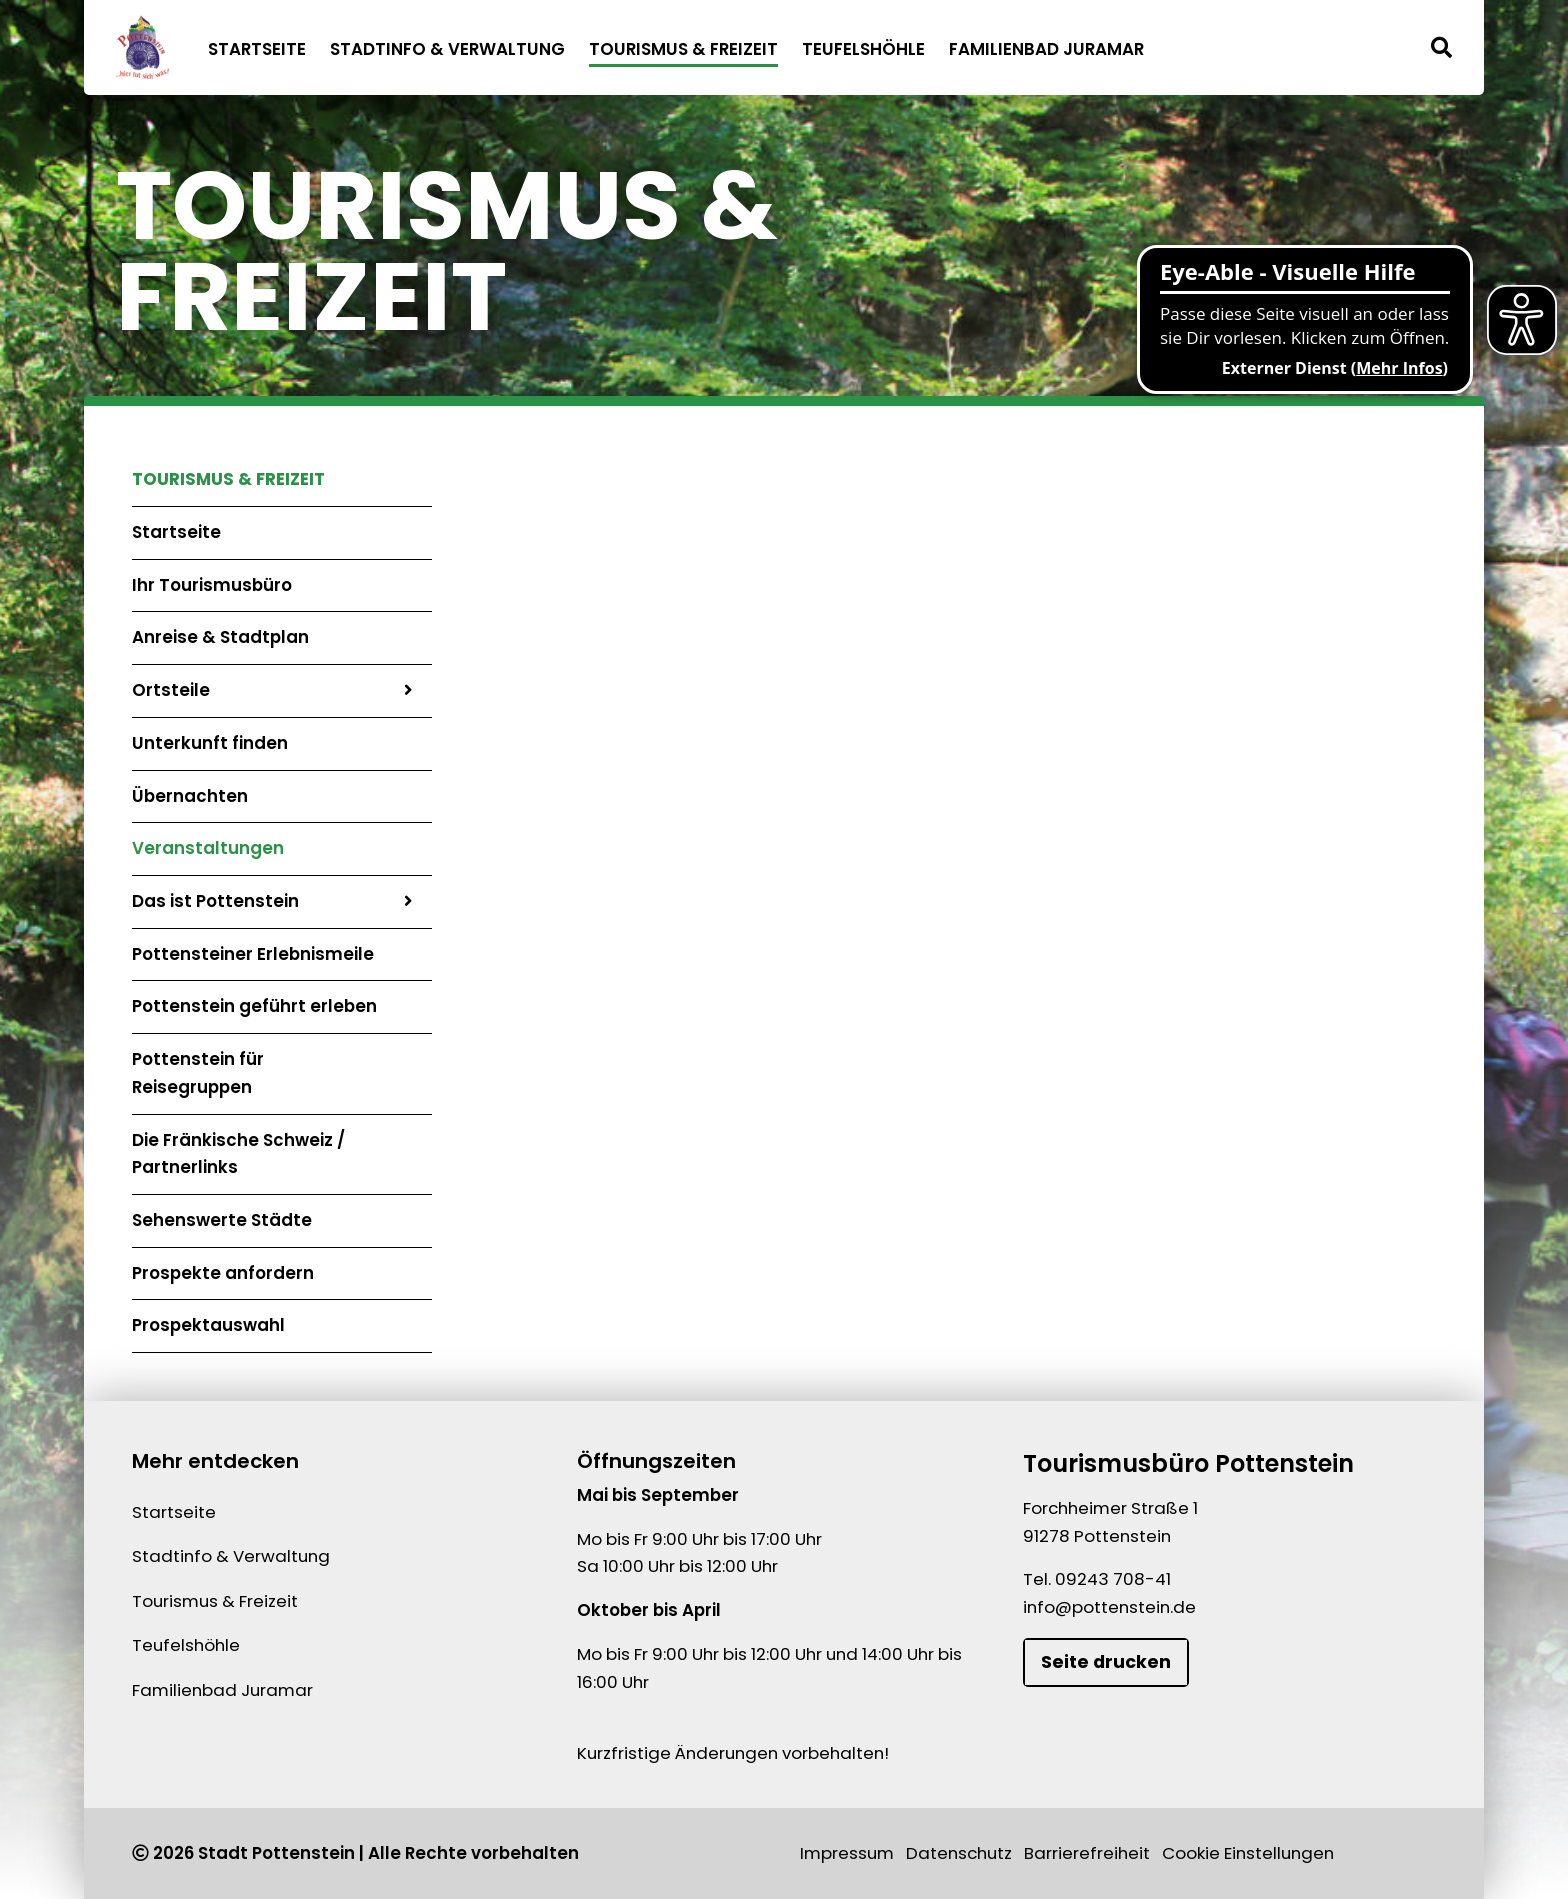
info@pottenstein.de (1109, 1607)
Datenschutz (959, 1853)
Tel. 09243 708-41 (1097, 1579)
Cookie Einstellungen (1248, 1853)
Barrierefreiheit (1087, 1853)
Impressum (847, 1853)
